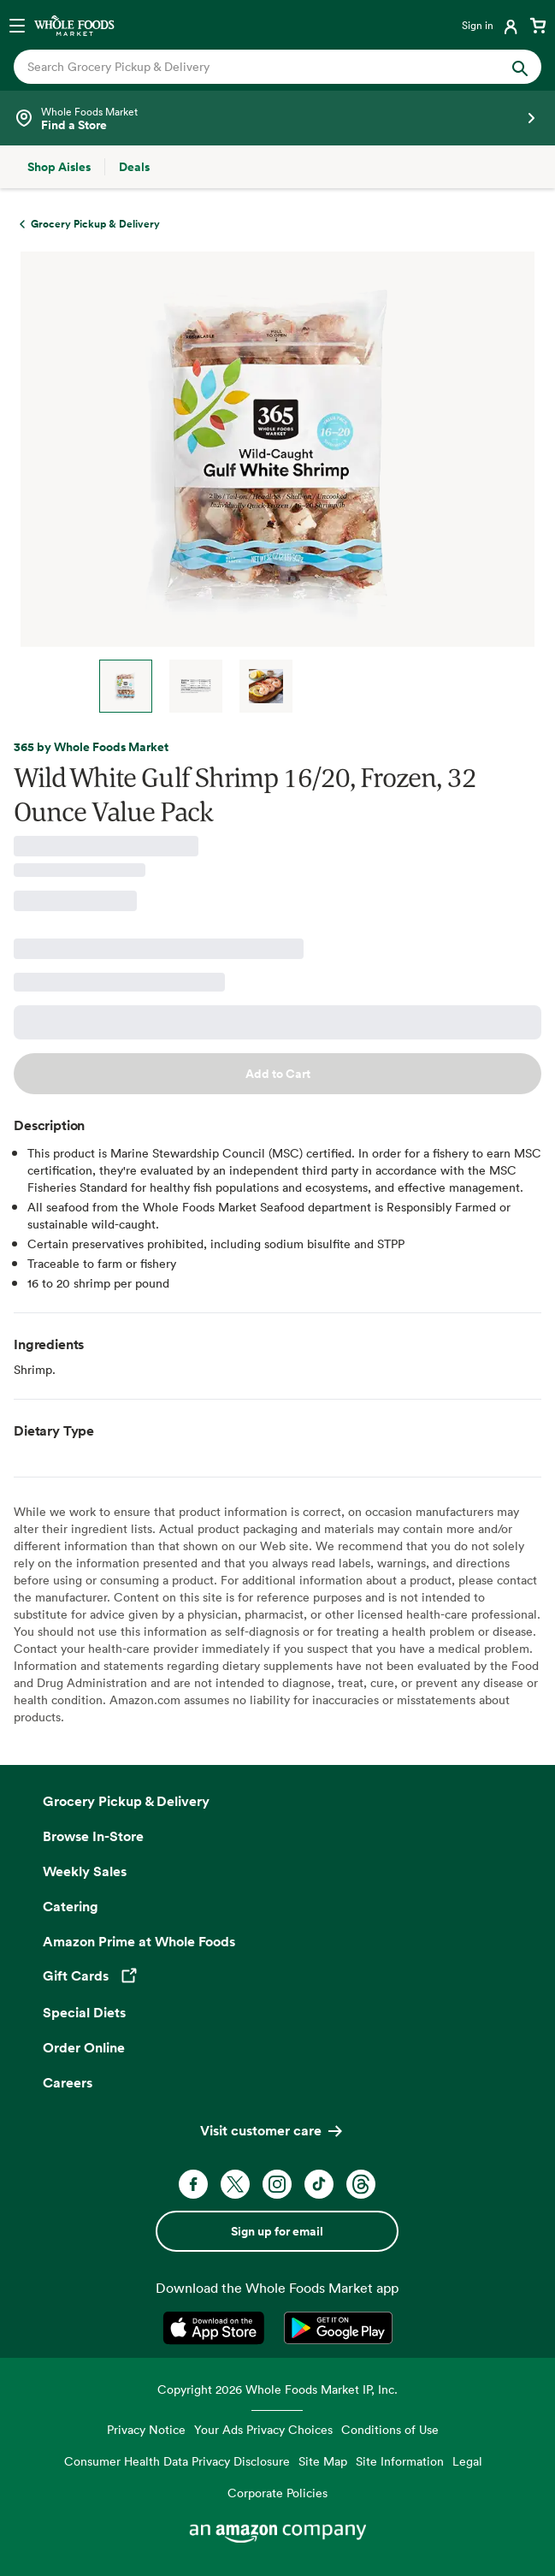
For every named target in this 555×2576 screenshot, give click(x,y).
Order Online (84, 2047)
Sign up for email (277, 2231)
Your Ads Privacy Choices (263, 2429)
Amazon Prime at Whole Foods (139, 1941)
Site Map (322, 2461)
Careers (67, 2082)
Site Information (400, 2461)
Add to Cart (277, 1073)
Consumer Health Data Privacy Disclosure (177, 2461)
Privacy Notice (146, 2429)
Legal (467, 2461)
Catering (70, 1906)
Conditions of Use (390, 2429)
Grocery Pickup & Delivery (126, 1800)
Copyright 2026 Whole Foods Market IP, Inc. (277, 2389)
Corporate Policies (277, 2492)
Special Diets (84, 2012)
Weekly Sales (85, 1871)
